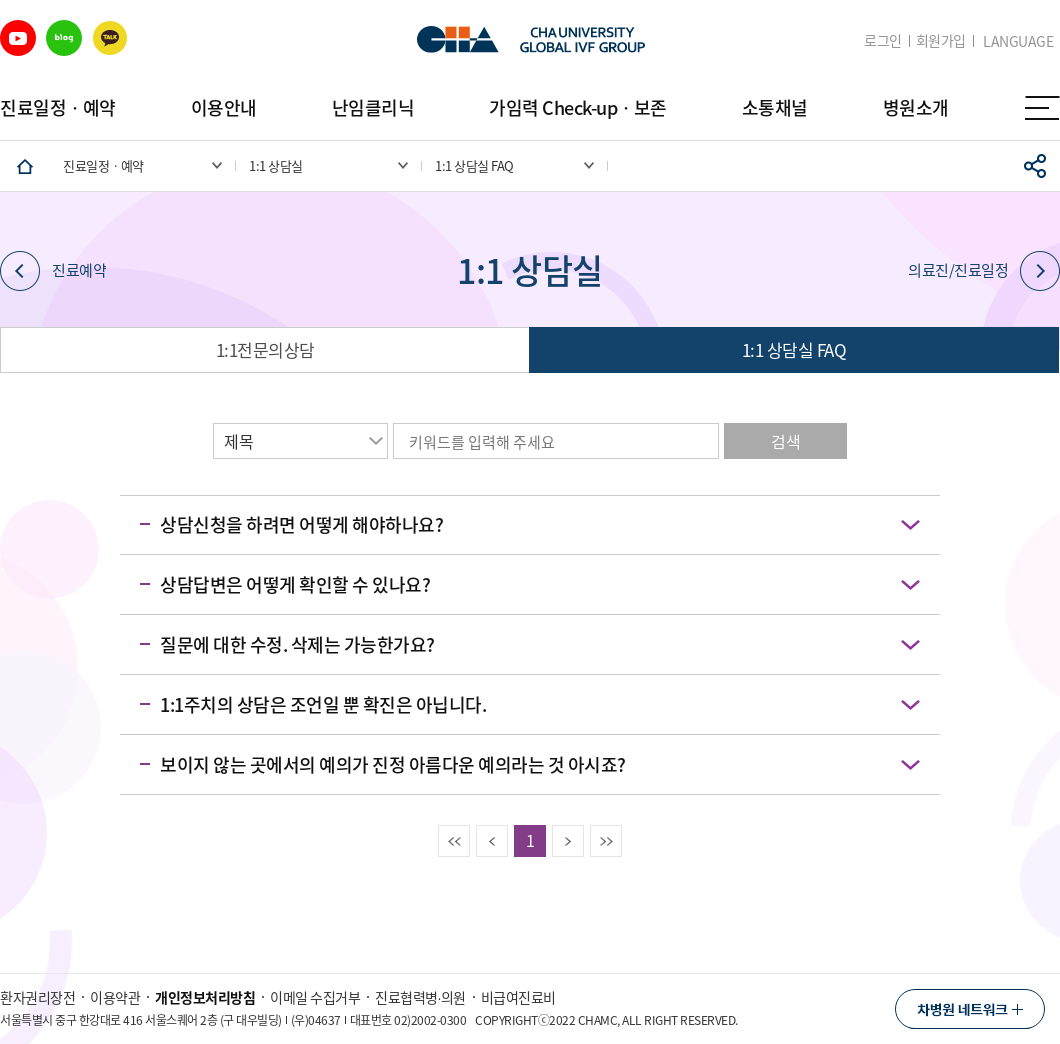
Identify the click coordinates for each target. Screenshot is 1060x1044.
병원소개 (916, 107)
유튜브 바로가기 (18, 38)
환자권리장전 (37, 997)
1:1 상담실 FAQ (794, 349)
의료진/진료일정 (984, 271)
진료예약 (53, 271)
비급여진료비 (518, 997)
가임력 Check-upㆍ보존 (578, 107)
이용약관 (115, 997)
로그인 (883, 40)
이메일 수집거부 (315, 997)
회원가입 (941, 40)
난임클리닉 (373, 107)
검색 (785, 441)
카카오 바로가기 (110, 38)
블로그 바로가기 (64, 38)
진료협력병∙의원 (420, 997)
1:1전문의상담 (265, 349)
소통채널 (775, 107)
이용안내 (224, 107)
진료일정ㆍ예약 (58, 107)
